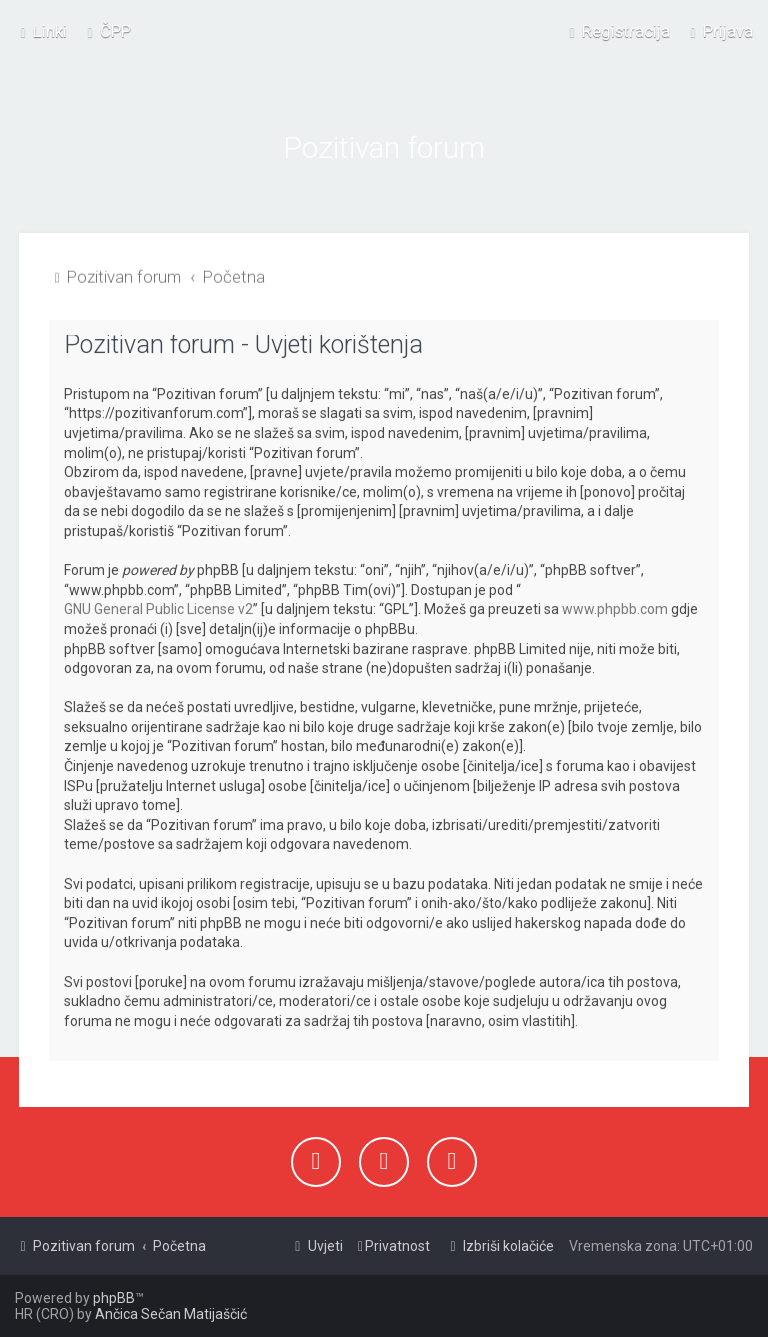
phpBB (114, 1298)
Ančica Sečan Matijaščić (171, 1314)
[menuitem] (106, 31)
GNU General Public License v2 (158, 607)
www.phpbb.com (615, 607)
